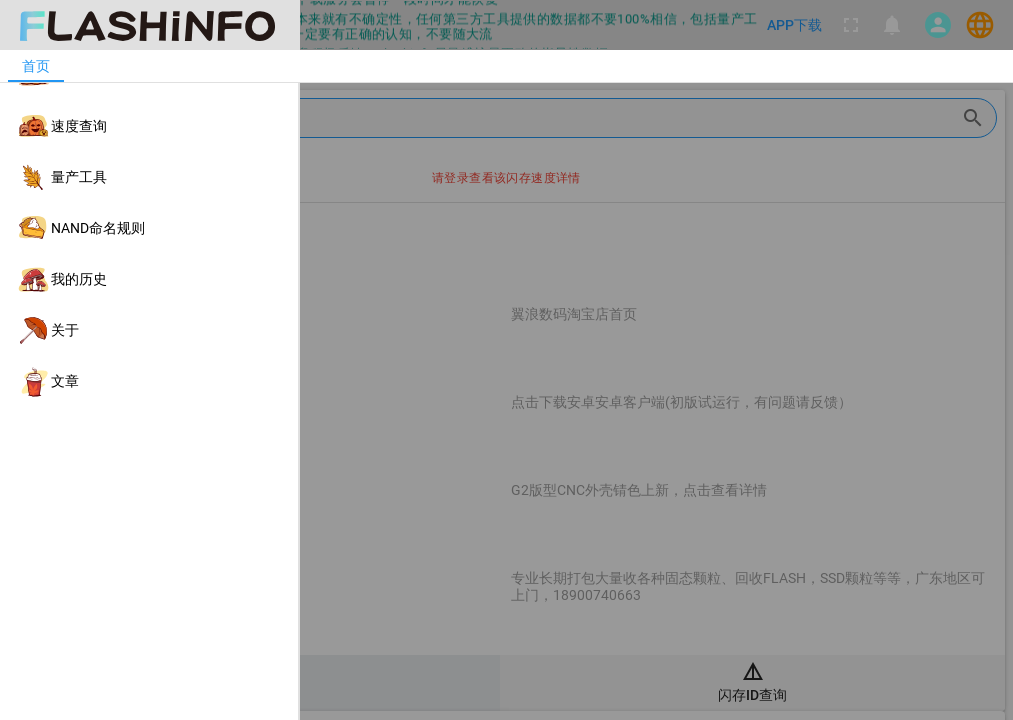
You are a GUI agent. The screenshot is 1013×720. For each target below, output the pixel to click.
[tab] (36, 66)
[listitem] (149, 75)
